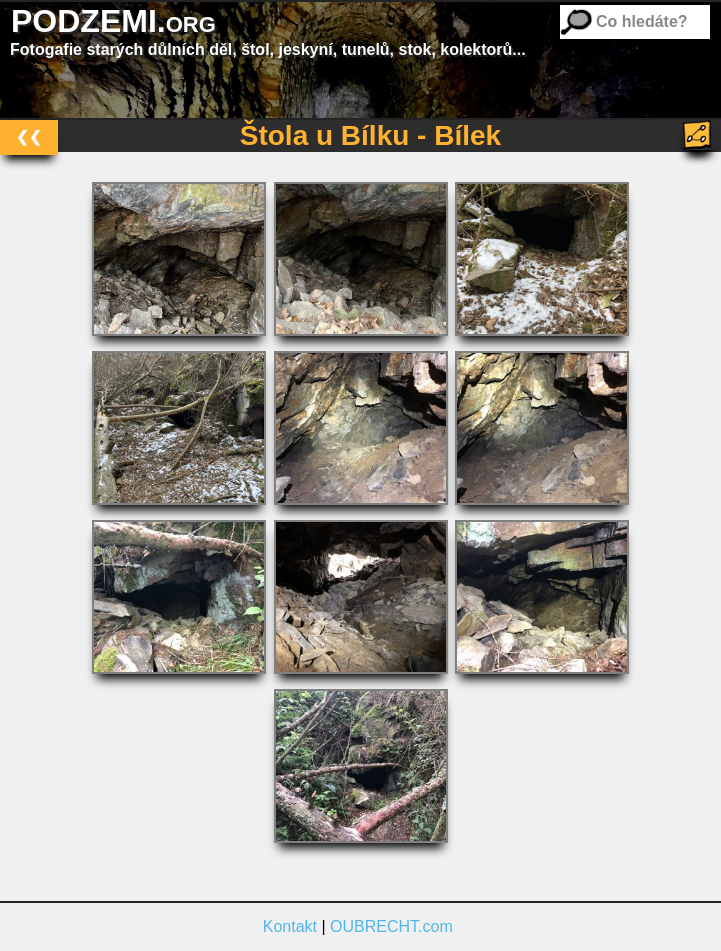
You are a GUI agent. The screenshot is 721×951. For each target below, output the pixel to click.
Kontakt (290, 926)
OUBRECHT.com (391, 926)
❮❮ (29, 136)
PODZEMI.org (113, 21)
